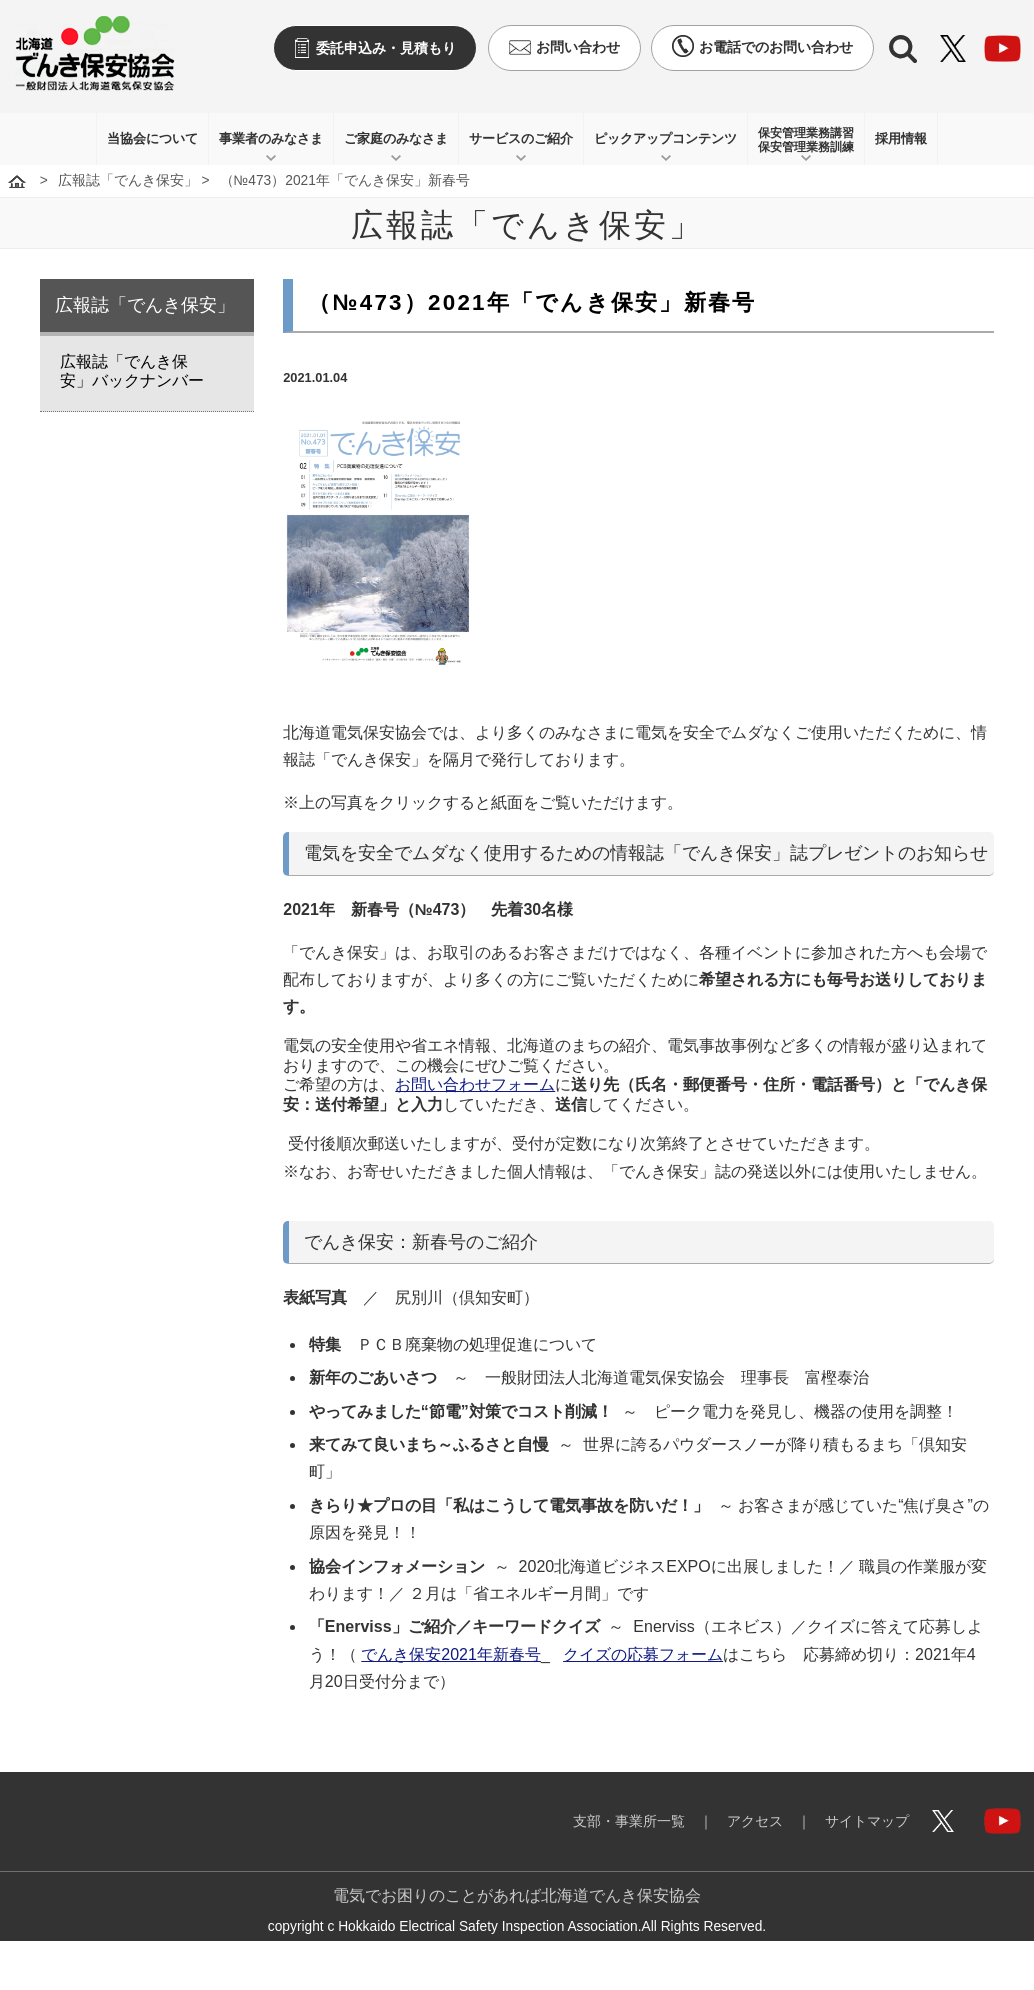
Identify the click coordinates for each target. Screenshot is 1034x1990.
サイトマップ (867, 1821)
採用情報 (901, 138)
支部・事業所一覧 (629, 1821)
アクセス (755, 1821)
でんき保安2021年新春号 (451, 1654)
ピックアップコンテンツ (665, 138)
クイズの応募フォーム (643, 1654)
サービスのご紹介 (521, 138)
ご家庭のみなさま (396, 138)
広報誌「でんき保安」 (128, 180)
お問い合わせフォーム (475, 1084)
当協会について (152, 138)
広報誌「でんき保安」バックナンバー (132, 371)
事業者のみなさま (271, 138)
